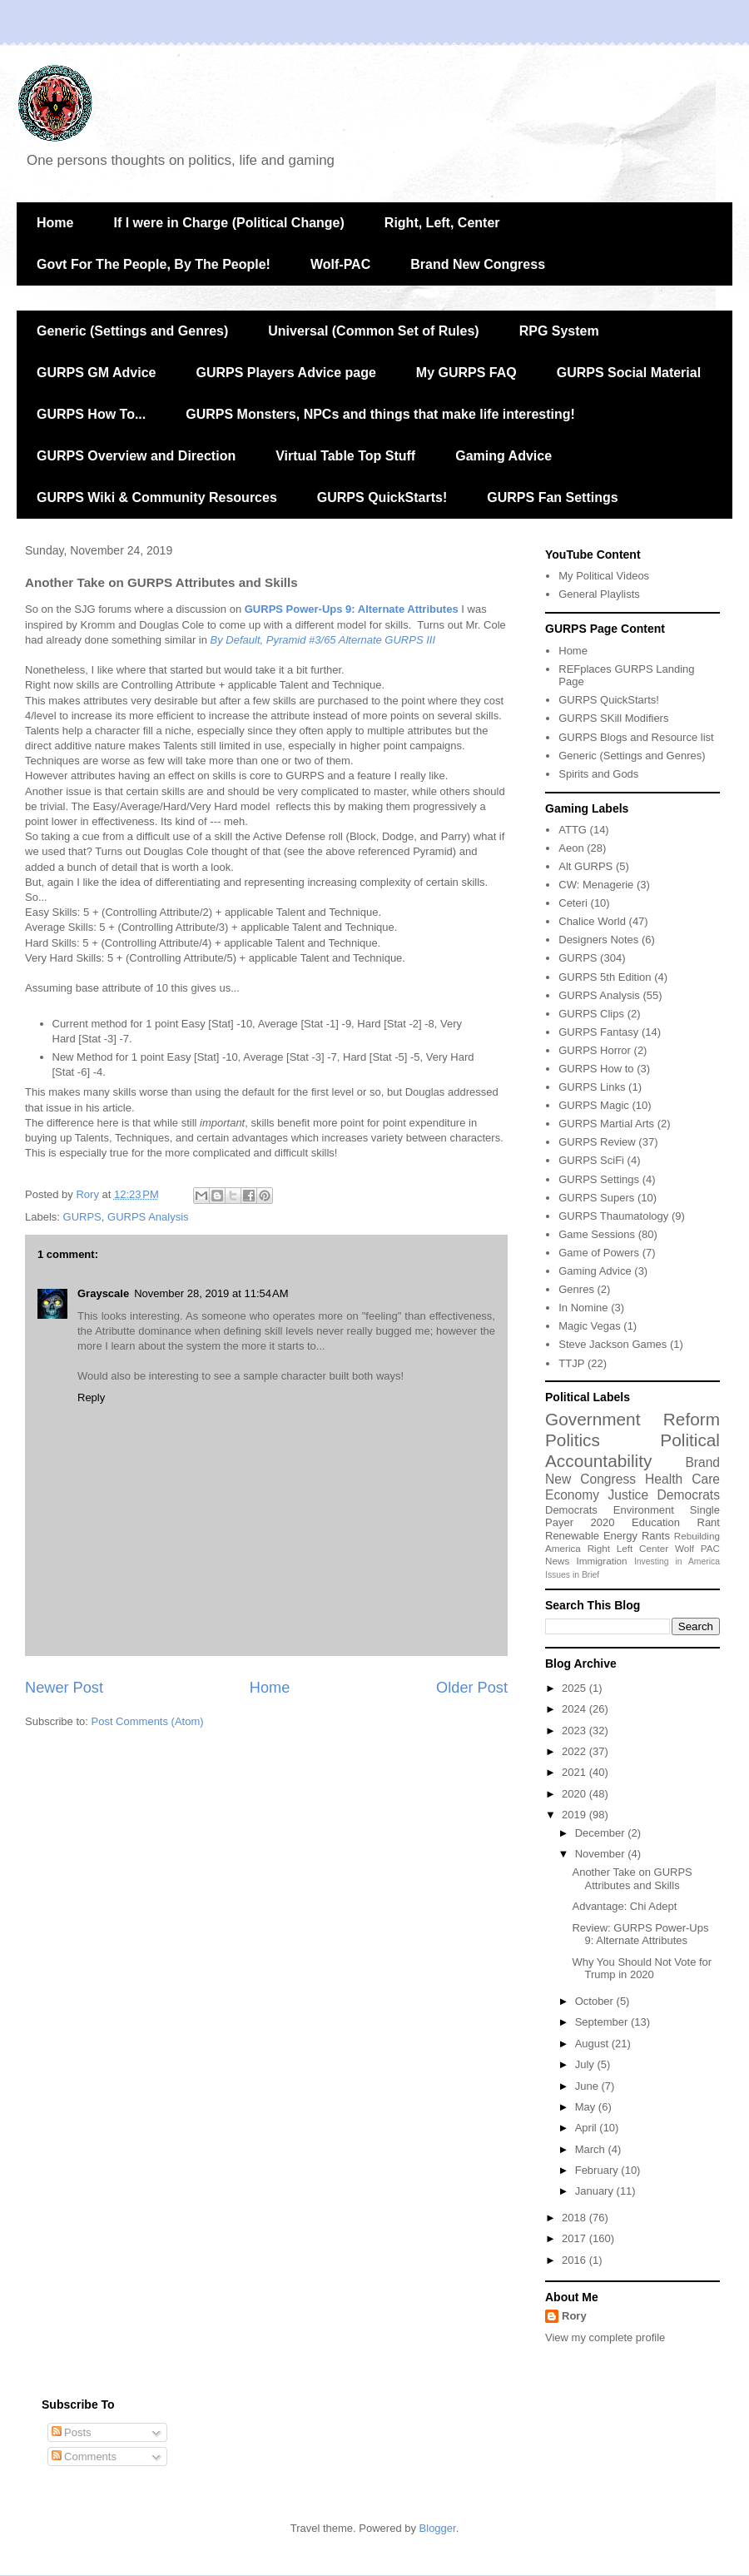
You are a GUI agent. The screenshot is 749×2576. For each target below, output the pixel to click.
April (587, 2127)
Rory (574, 2316)
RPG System (559, 331)
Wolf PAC (697, 1548)
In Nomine (583, 1307)
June (588, 2086)
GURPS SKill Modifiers (613, 718)
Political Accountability (632, 1450)
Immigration (602, 1560)
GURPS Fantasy (598, 1032)
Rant (708, 1522)
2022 (575, 1751)
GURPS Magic (593, 1105)
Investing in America (677, 1561)
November (601, 1853)
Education (656, 1522)
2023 (575, 1730)
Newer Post (64, 1687)
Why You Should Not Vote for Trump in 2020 (642, 1969)
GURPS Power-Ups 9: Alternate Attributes (352, 609)
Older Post (472, 1687)
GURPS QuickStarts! (382, 497)
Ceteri (573, 903)
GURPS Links (591, 1087)
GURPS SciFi (591, 1160)
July (586, 2064)
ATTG (572, 829)
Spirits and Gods (598, 774)
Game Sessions (596, 1234)
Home (55, 223)
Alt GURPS (585, 866)
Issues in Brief (572, 1574)
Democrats (571, 1510)
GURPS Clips (591, 1013)
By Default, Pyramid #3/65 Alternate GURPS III (323, 640)
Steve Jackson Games (612, 1344)
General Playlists (599, 594)
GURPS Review (596, 1142)
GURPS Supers (596, 1197)
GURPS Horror (594, 1050)
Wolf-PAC (340, 264)
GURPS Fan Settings (552, 497)
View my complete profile (605, 2337)
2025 (575, 1688)
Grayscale (103, 1293)
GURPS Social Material (629, 373)
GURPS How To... (91, 414)
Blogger (437, 2528)
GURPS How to (595, 1068)
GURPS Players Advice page (285, 373)
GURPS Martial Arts (606, 1123)
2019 (575, 1814)
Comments (84, 2456)
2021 (575, 1772)
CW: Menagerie (595, 884)
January (596, 2191)
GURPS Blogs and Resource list (635, 737)
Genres (576, 1289)
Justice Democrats (664, 1495)
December (601, 1833)
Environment (643, 1510)
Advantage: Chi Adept (624, 1906)
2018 (575, 2217)
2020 (603, 1522)
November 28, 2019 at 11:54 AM (211, 1293)
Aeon (570, 848)
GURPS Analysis (148, 1217)
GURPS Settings (598, 1179)
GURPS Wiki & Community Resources (157, 497)
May (586, 2107)
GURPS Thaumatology (613, 1216)
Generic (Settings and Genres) (132, 331)
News (557, 1560)
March (591, 2149)
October (596, 2001)
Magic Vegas (589, 1326)
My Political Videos (603, 575)
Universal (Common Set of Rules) (373, 331)
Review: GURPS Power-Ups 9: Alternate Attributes (640, 1934)
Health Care (682, 1479)
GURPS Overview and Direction (136, 456)
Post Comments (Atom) (148, 1721)
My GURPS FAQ (466, 373)
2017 (575, 2238)
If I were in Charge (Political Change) (228, 223)
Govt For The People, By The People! (153, 264)
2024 (575, 1709)
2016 (575, 2260)
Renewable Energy (591, 1535)
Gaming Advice (503, 456)
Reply (91, 1397)
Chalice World (592, 921)
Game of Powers (598, 1252)
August (593, 2043)
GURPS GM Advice (96, 373)
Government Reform (632, 1419)
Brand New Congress (477, 264)
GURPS (82, 1217)
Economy (572, 1495)
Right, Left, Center (442, 223)
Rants (656, 1535)
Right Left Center (628, 1548)
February (598, 2170)
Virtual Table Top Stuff (345, 456)
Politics (572, 1440)
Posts (72, 2432)
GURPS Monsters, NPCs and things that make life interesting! (380, 414)
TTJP (571, 1363)
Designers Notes (598, 939)
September (603, 2022)
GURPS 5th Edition (604, 977)
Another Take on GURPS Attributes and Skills (632, 1879)
